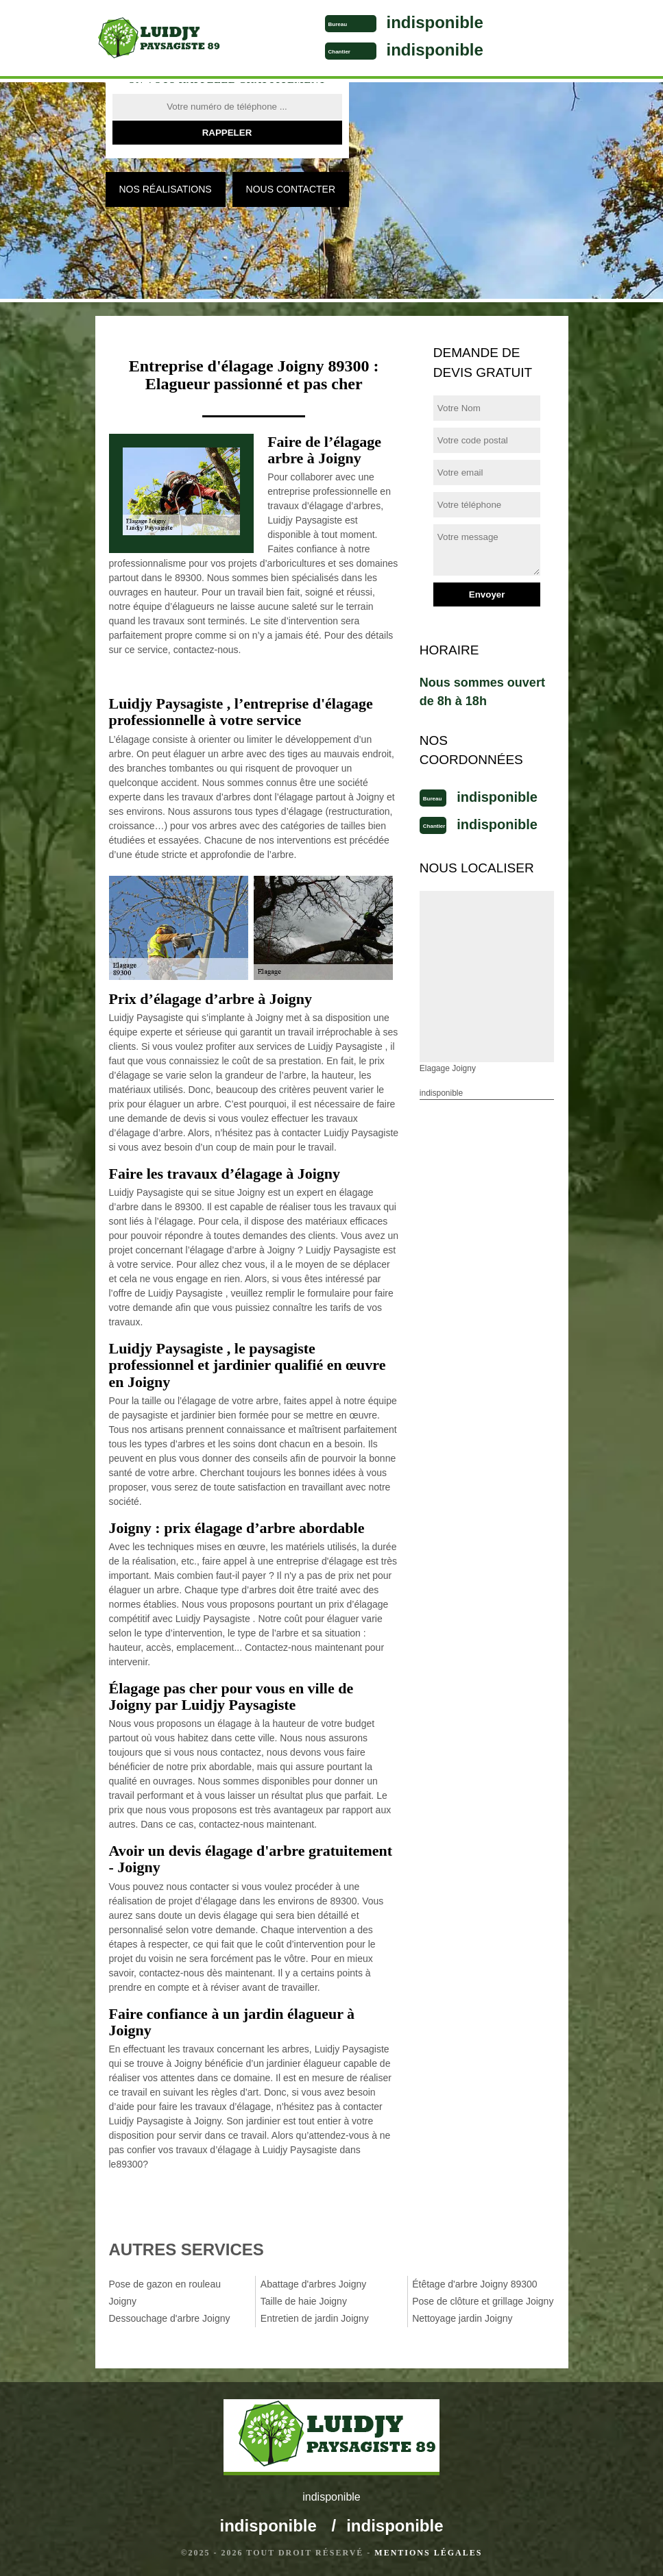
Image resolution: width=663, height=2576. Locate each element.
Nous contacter (290, 189)
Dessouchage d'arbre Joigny (169, 2318)
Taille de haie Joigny (304, 2301)
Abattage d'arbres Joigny (313, 2284)
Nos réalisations (165, 189)
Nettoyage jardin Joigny (462, 2318)
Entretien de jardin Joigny (315, 2318)
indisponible (435, 22)
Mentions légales (428, 2552)
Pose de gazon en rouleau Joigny (165, 2293)
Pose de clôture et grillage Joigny (482, 2301)
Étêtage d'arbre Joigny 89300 (474, 2284)
